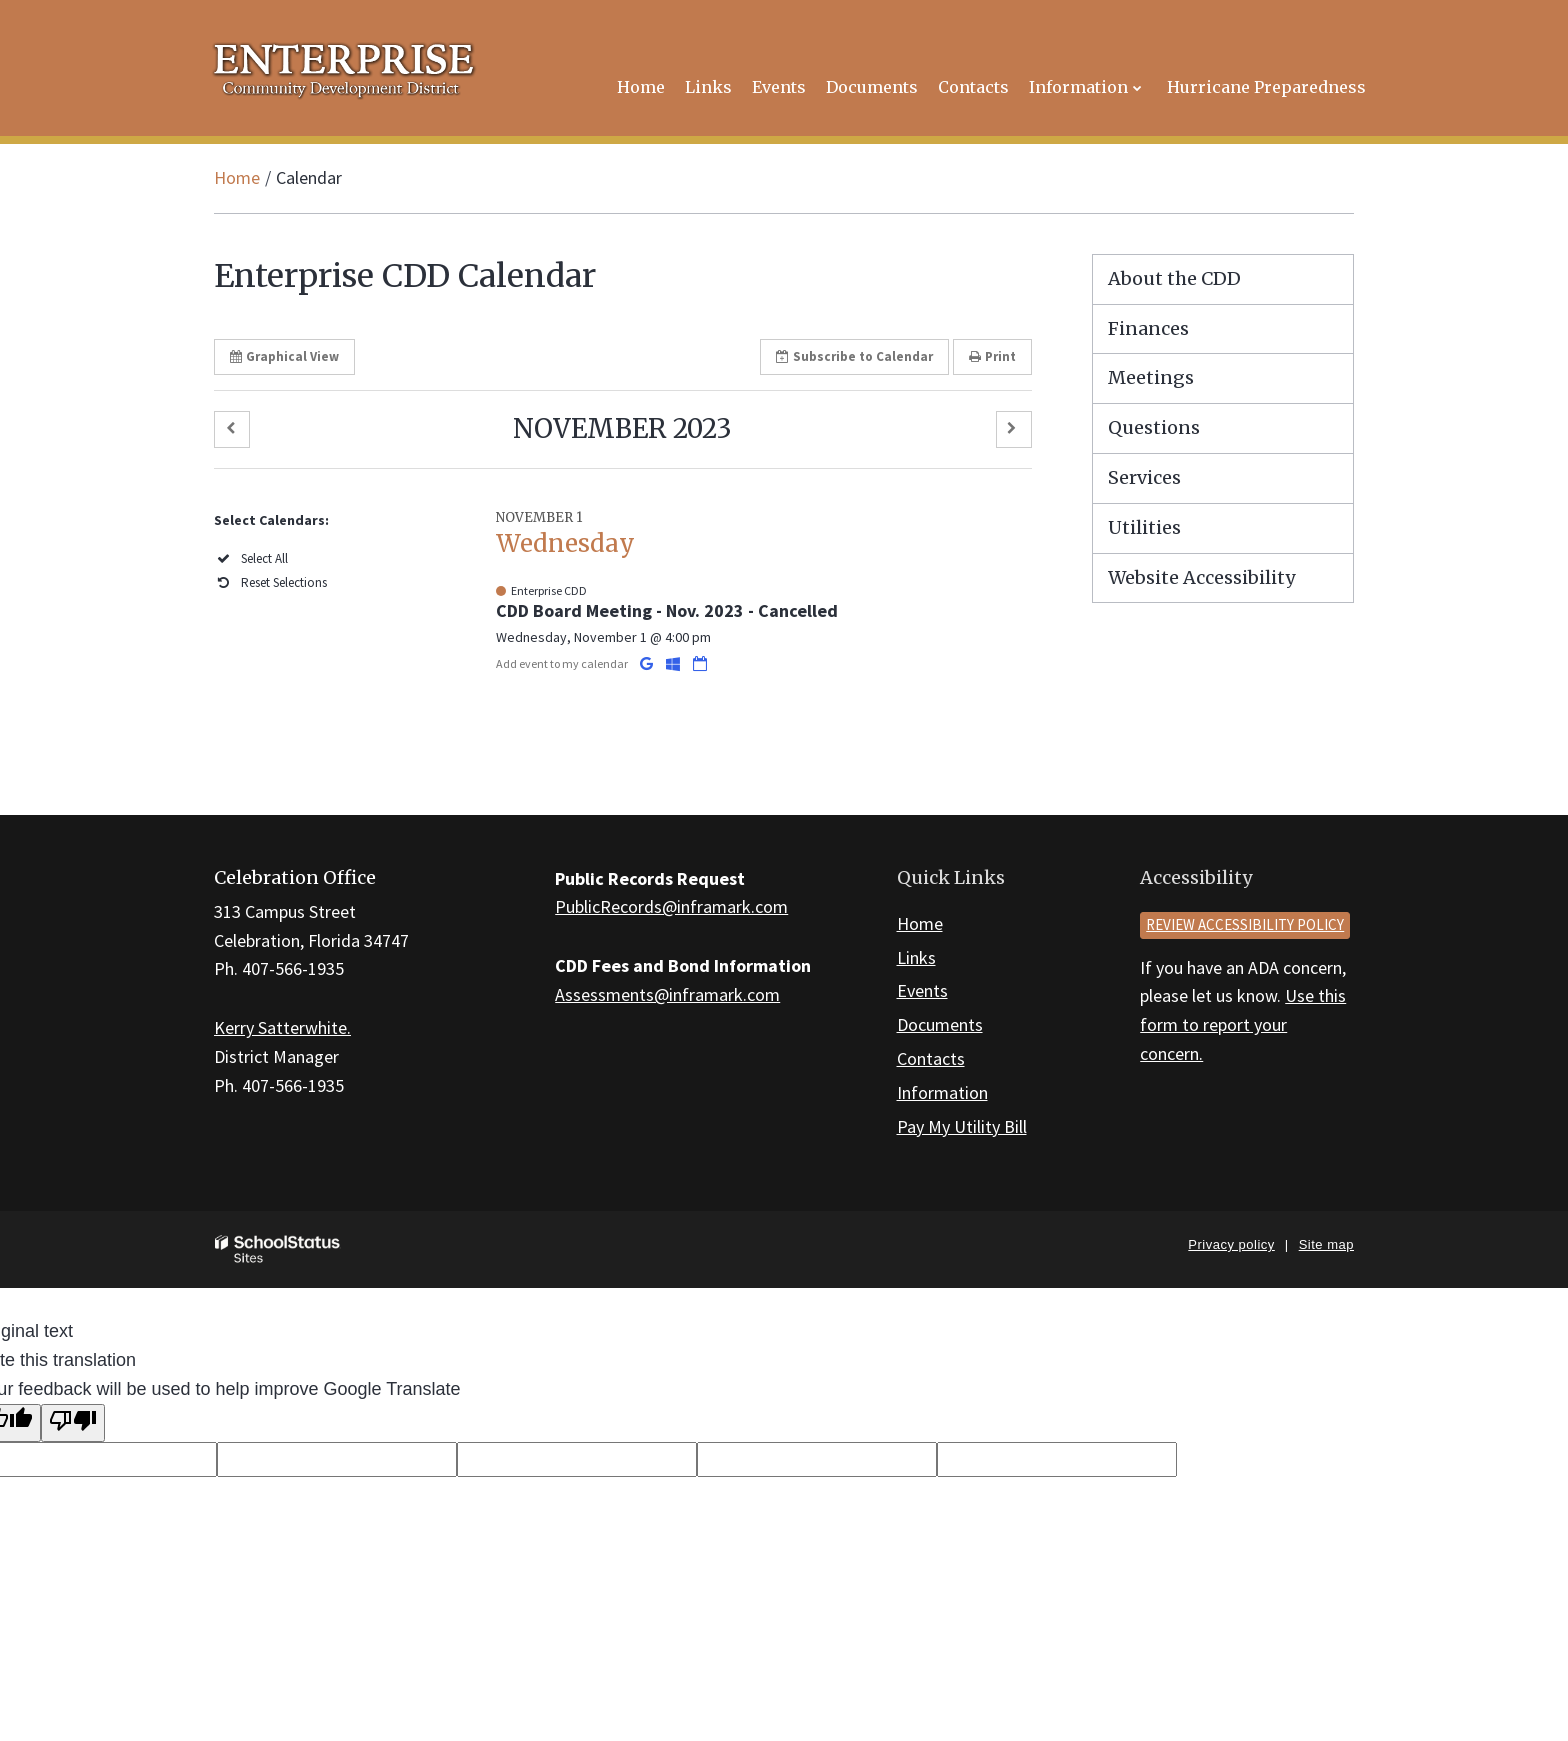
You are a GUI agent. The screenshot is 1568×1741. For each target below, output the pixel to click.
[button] (232, 429)
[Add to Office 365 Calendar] (674, 663)
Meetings (1151, 377)
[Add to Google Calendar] (648, 663)
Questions (1154, 427)
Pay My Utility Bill (962, 1126)
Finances (1148, 328)
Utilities (1144, 527)
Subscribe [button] (854, 356)
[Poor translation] (73, 1423)
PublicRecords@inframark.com (671, 906)
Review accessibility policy (1245, 924)
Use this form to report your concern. (1243, 1024)
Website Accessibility (1201, 577)
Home (237, 177)
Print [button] (992, 356)
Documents (940, 1024)
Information (942, 1092)
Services (1144, 477)
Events (922, 990)
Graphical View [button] (284, 356)
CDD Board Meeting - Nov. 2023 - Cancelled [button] (667, 610)
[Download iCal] (700, 663)
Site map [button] (1326, 1244)
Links (916, 957)
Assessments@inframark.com (667, 994)
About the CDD (1174, 278)
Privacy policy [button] (1231, 1244)
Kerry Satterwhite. (282, 1027)
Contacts (931, 1058)
